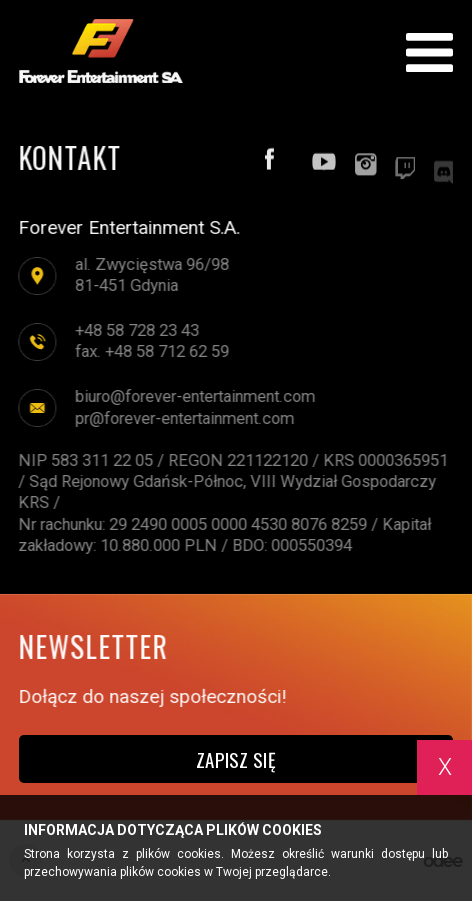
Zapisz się (236, 759)
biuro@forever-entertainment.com (194, 397)
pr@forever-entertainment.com (183, 418)
